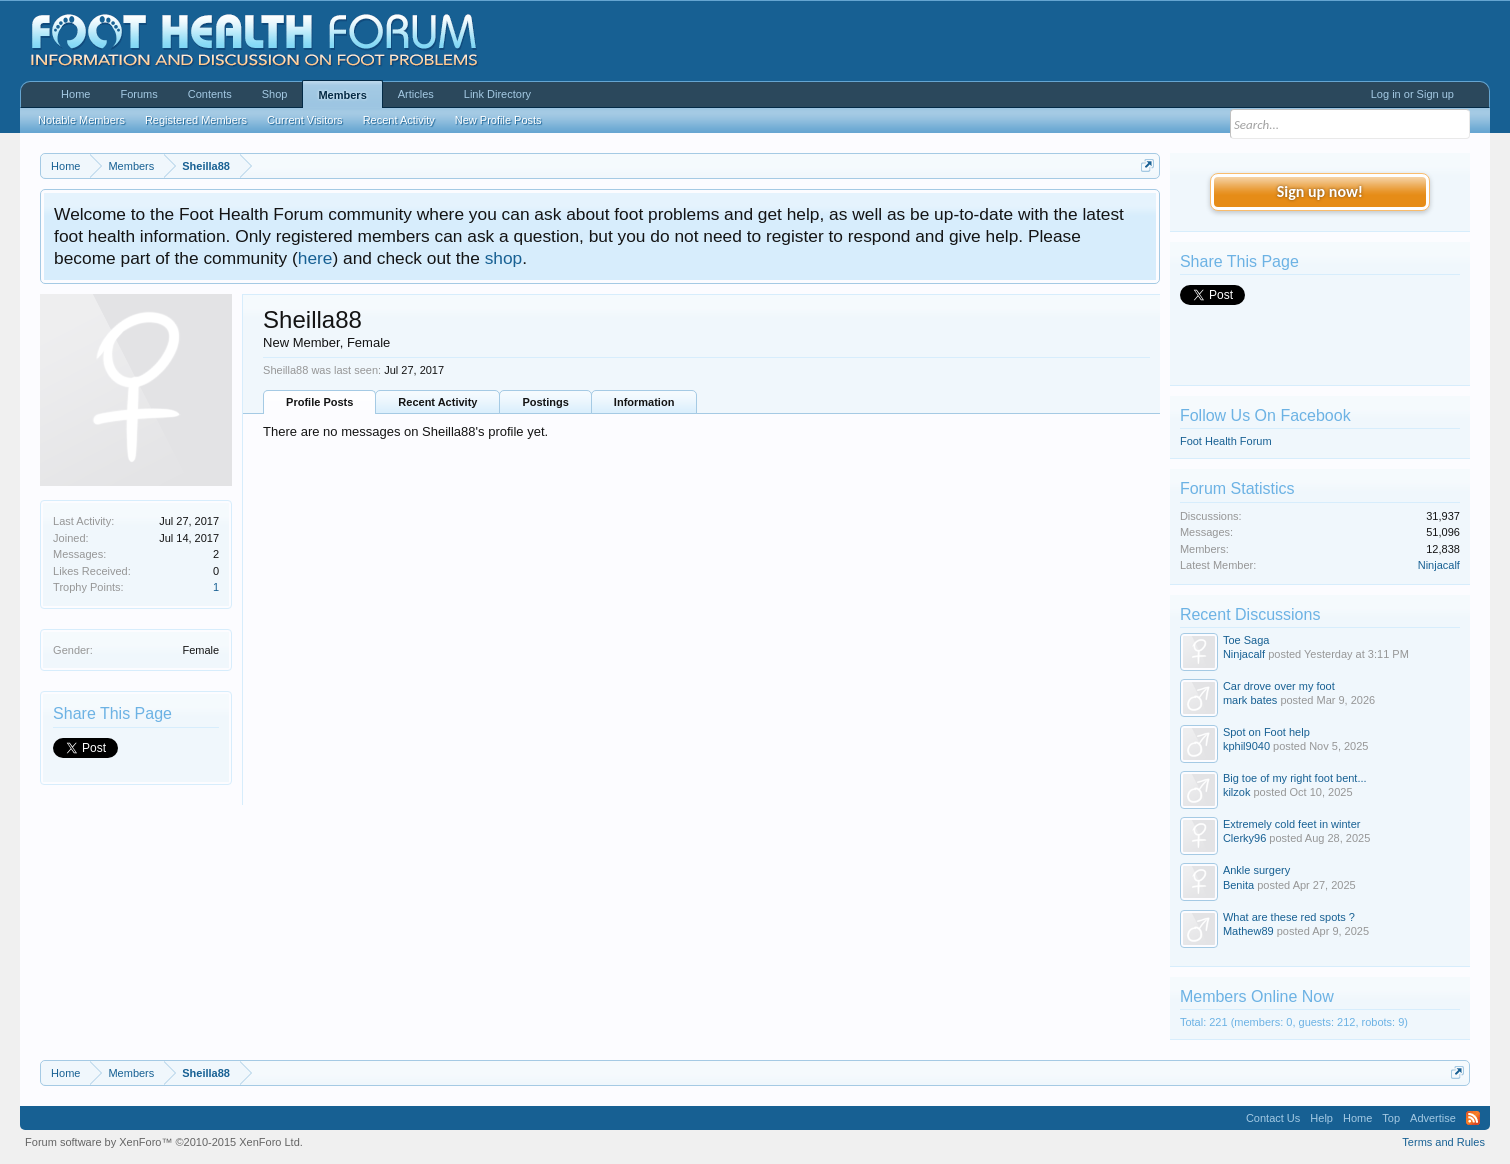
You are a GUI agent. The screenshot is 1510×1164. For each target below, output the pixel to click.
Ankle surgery (1256, 870)
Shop (275, 94)
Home (75, 94)
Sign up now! (1320, 191)
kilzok (1237, 792)
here (315, 258)
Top (1391, 1118)
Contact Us (1273, 1118)
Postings (545, 402)
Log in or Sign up (1412, 94)
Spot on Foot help (1266, 732)
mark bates (1250, 700)
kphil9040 (1246, 746)
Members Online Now (1257, 996)
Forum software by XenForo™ (164, 1142)
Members (342, 95)
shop (504, 258)
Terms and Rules (1443, 1142)
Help (1321, 1118)
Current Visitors (305, 120)
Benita (1238, 885)
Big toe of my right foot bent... (1295, 778)
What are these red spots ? (1289, 917)
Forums (138, 94)
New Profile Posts (498, 120)
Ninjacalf (1439, 565)
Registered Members (196, 120)
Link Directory (497, 94)
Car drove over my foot (1279, 686)
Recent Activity (437, 402)
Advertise (1433, 1118)
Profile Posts (319, 402)
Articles (416, 94)
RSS (1473, 1118)
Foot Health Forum (1226, 441)
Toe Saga (1246, 640)
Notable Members (81, 120)
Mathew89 (1248, 931)
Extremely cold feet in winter (1292, 824)
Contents (210, 94)
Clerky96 (1244, 838)
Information (644, 402)
